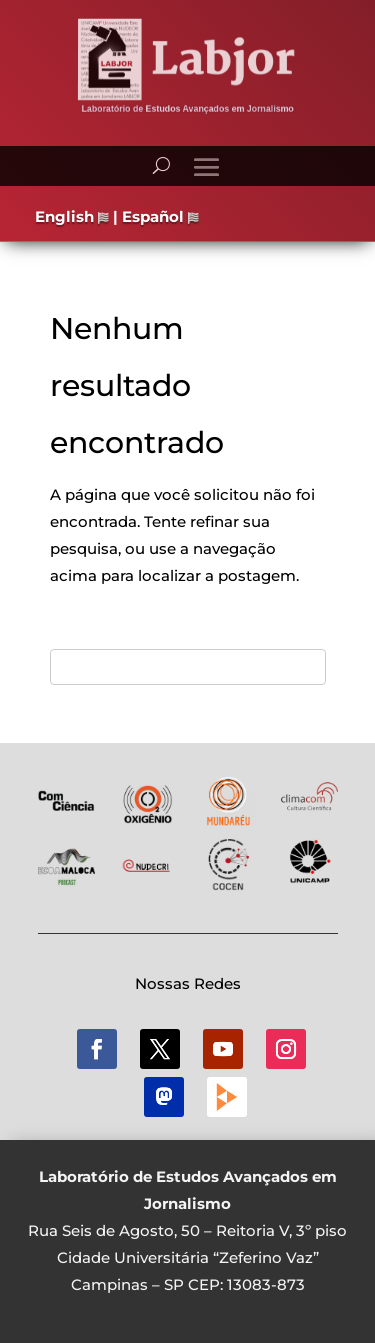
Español (160, 216)
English (72, 216)
